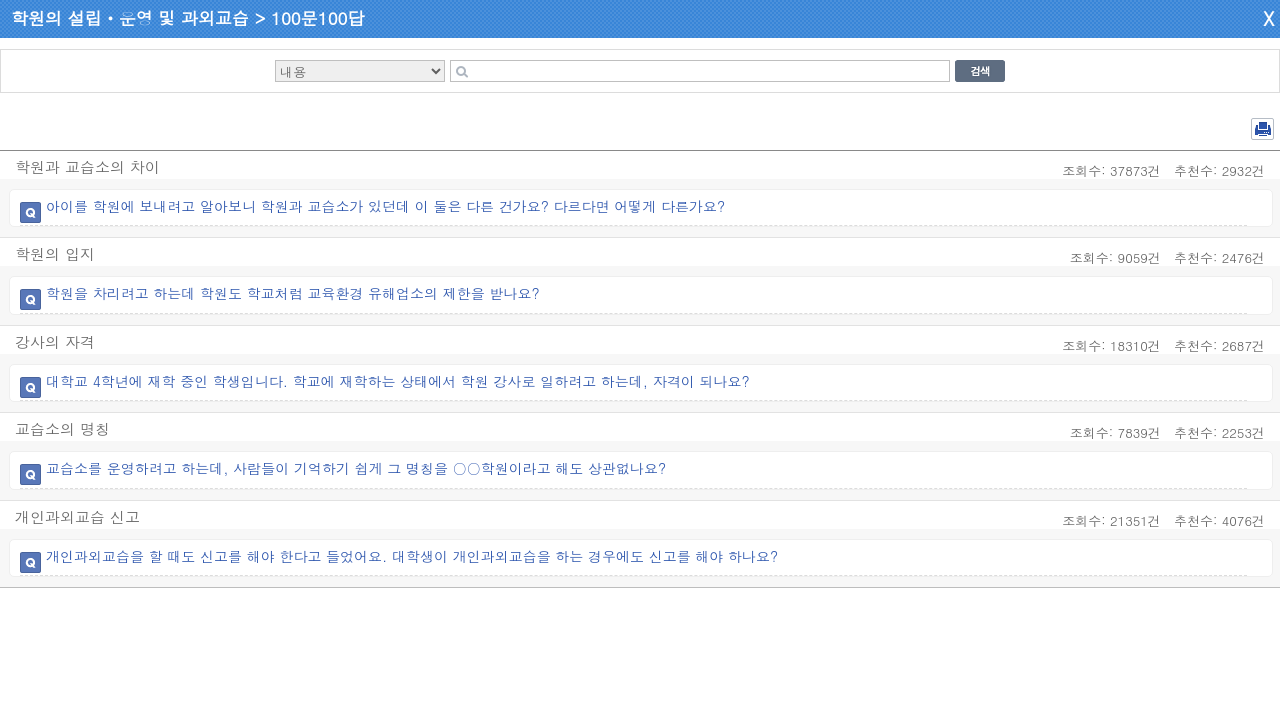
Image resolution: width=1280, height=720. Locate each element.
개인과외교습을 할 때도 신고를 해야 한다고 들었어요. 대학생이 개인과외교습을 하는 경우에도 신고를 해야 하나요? (412, 556)
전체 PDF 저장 (1262, 129)
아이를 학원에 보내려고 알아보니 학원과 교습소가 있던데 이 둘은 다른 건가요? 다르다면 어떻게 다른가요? (385, 206)
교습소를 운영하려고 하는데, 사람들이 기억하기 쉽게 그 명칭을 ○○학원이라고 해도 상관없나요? (356, 468)
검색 (980, 71)
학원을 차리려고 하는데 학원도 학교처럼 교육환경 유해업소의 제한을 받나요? (293, 293)
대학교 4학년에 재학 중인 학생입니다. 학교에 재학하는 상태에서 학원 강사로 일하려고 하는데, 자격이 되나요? (398, 381)
